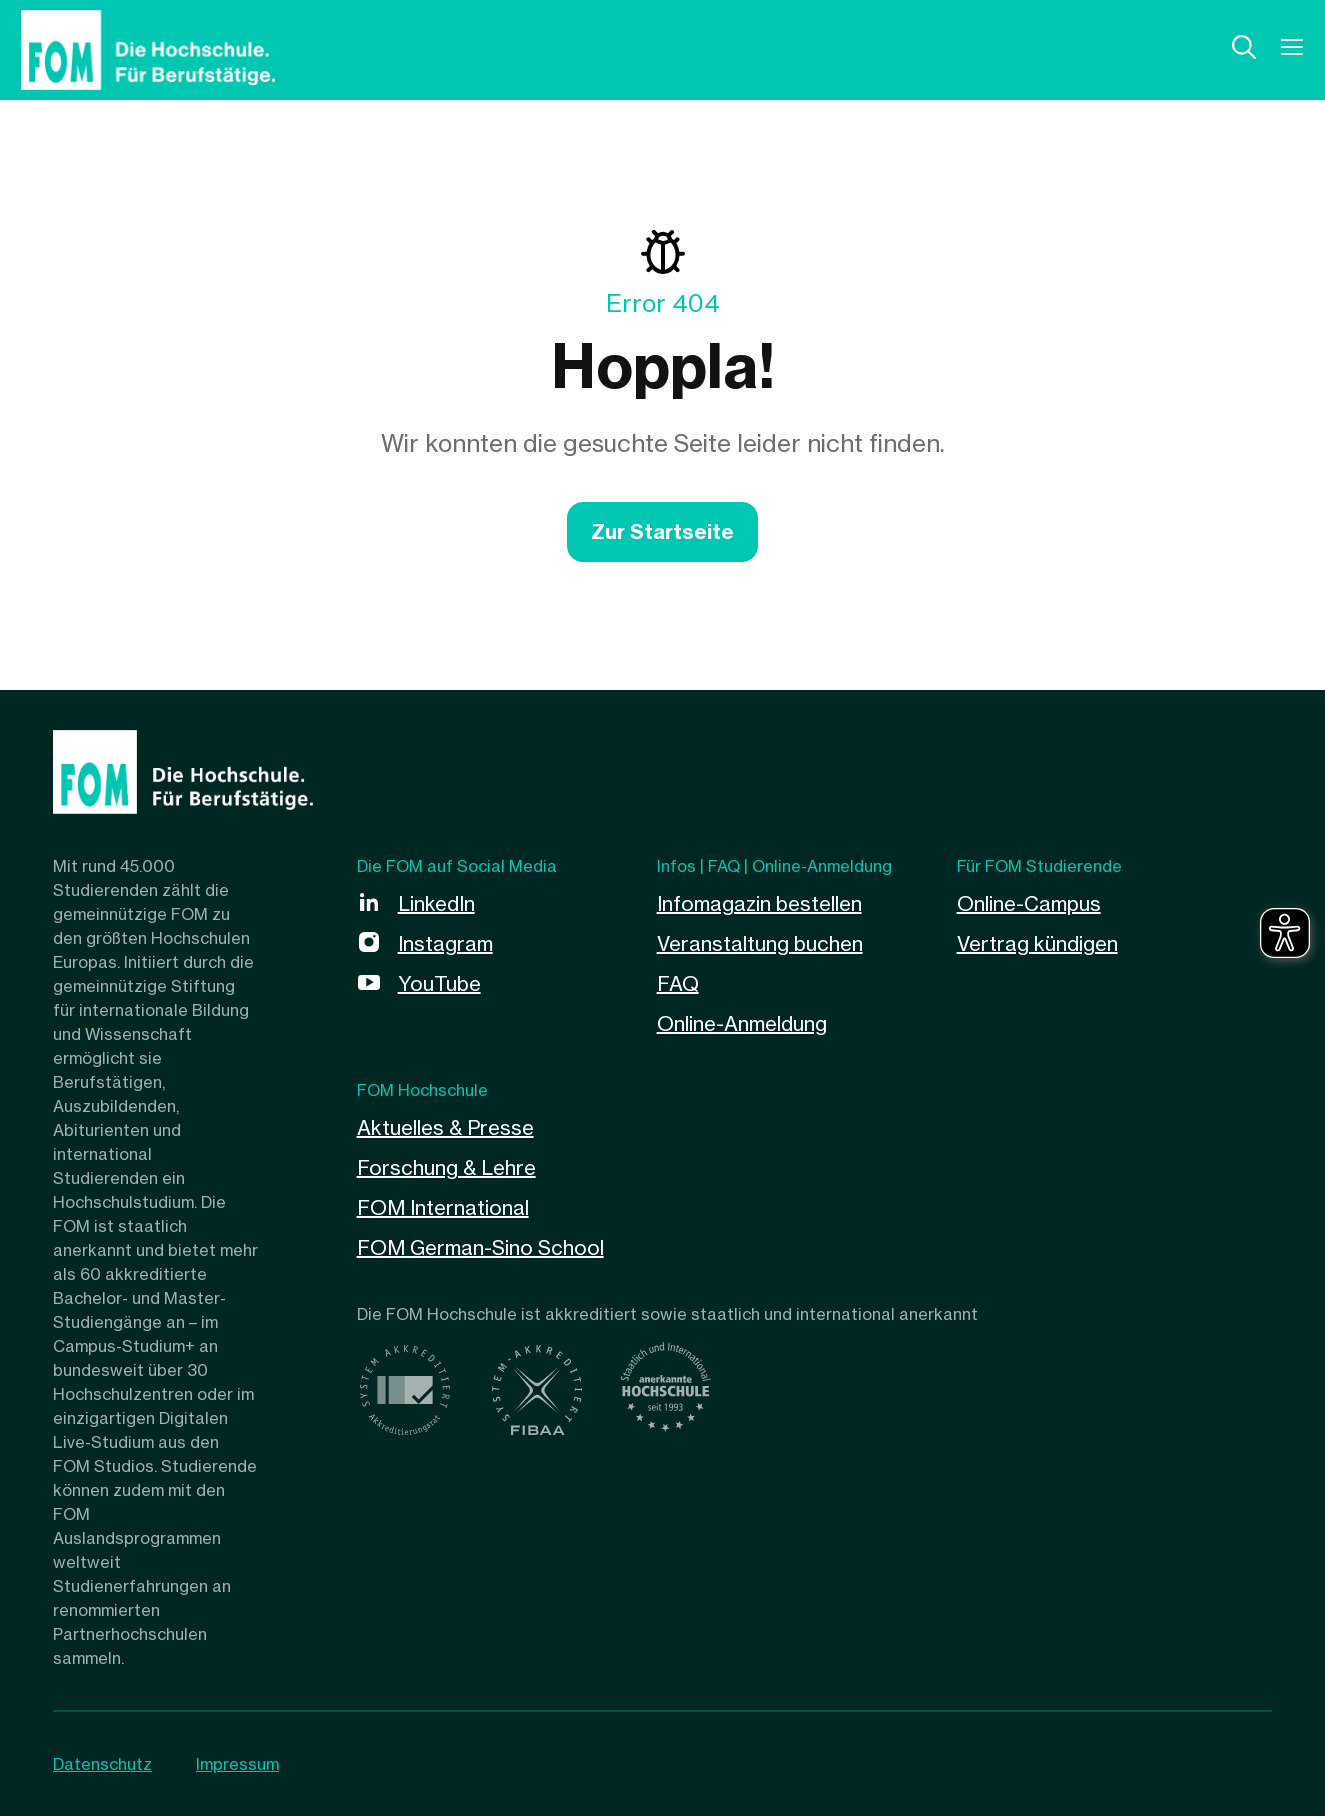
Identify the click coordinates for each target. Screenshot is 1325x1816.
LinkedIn (436, 903)
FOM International (443, 1207)
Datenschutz (102, 1764)
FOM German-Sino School (480, 1247)
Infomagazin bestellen (759, 903)
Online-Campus (1029, 903)
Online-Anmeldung (742, 1023)
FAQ (678, 983)
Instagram (445, 943)
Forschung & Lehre (446, 1167)
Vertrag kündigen (1037, 943)
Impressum (237, 1764)
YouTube (439, 983)
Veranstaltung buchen (760, 943)
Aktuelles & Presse (445, 1127)
